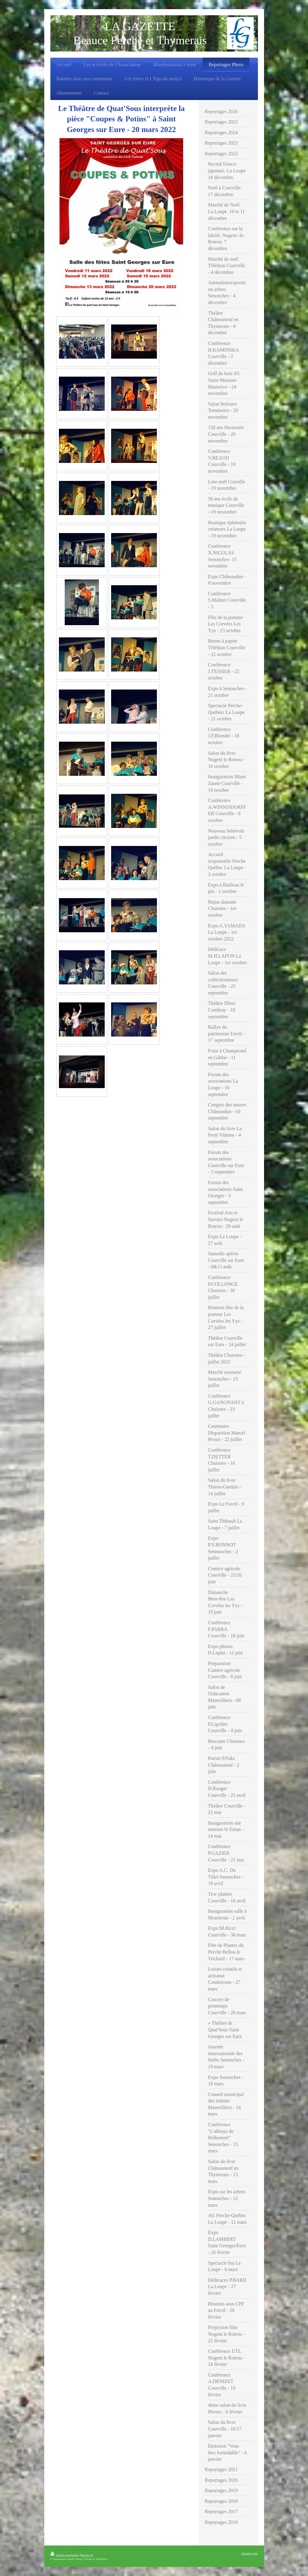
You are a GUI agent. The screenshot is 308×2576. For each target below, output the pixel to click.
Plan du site (86, 2554)
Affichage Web (249, 2553)
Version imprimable (64, 2554)
